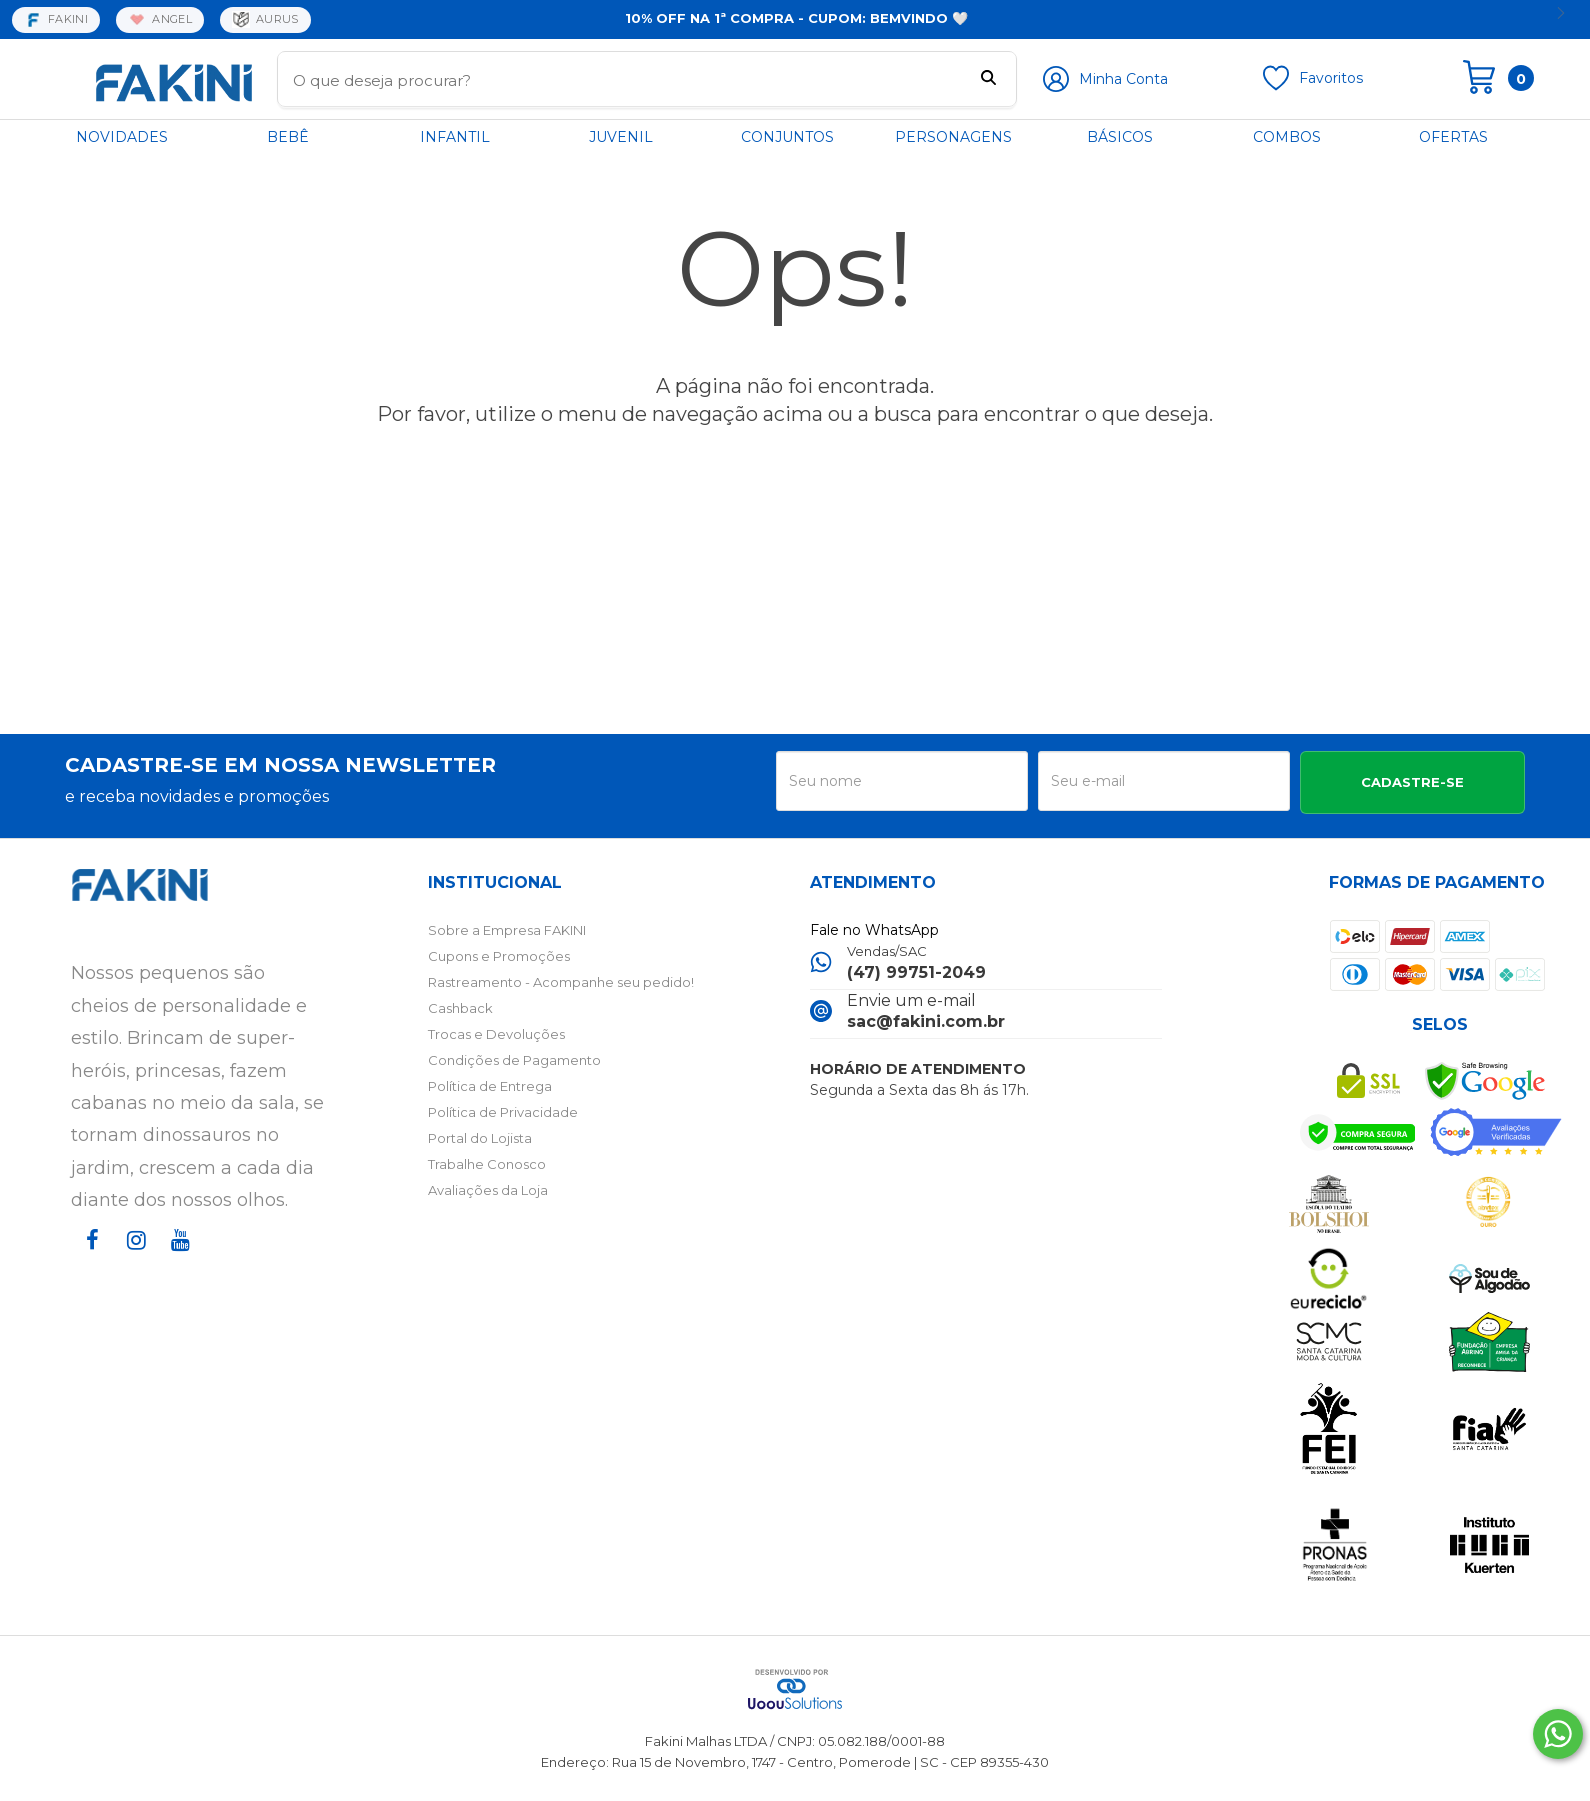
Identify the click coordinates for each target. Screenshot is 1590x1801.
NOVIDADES (122, 137)
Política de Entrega (490, 1086)
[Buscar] (988, 80)
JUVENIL (621, 137)
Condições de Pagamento (514, 1060)
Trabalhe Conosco (487, 1164)
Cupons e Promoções (499, 956)
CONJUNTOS (787, 137)
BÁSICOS (1120, 137)
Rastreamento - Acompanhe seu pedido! (561, 982)
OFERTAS (1453, 137)
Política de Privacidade (503, 1112)
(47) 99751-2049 (916, 972)
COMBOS (1287, 137)
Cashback (460, 1008)
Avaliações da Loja (488, 1190)
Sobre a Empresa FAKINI (507, 930)
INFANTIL (455, 137)
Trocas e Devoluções (496, 1034)
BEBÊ (288, 137)
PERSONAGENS (953, 137)
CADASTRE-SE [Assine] (1412, 782)
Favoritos (1331, 78)
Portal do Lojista (480, 1138)
